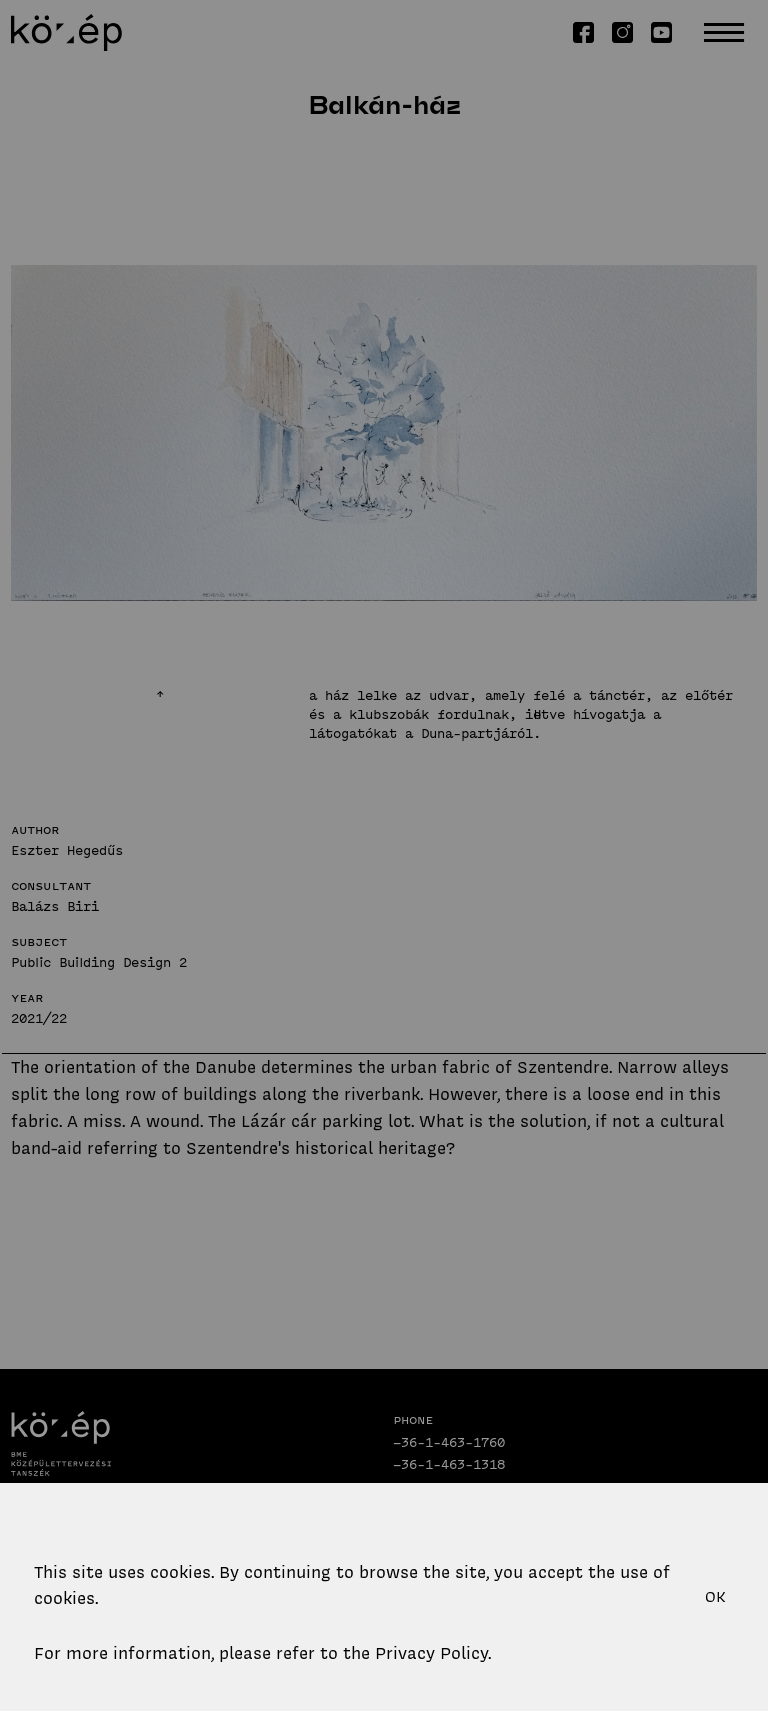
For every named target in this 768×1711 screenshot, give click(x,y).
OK (715, 1597)
